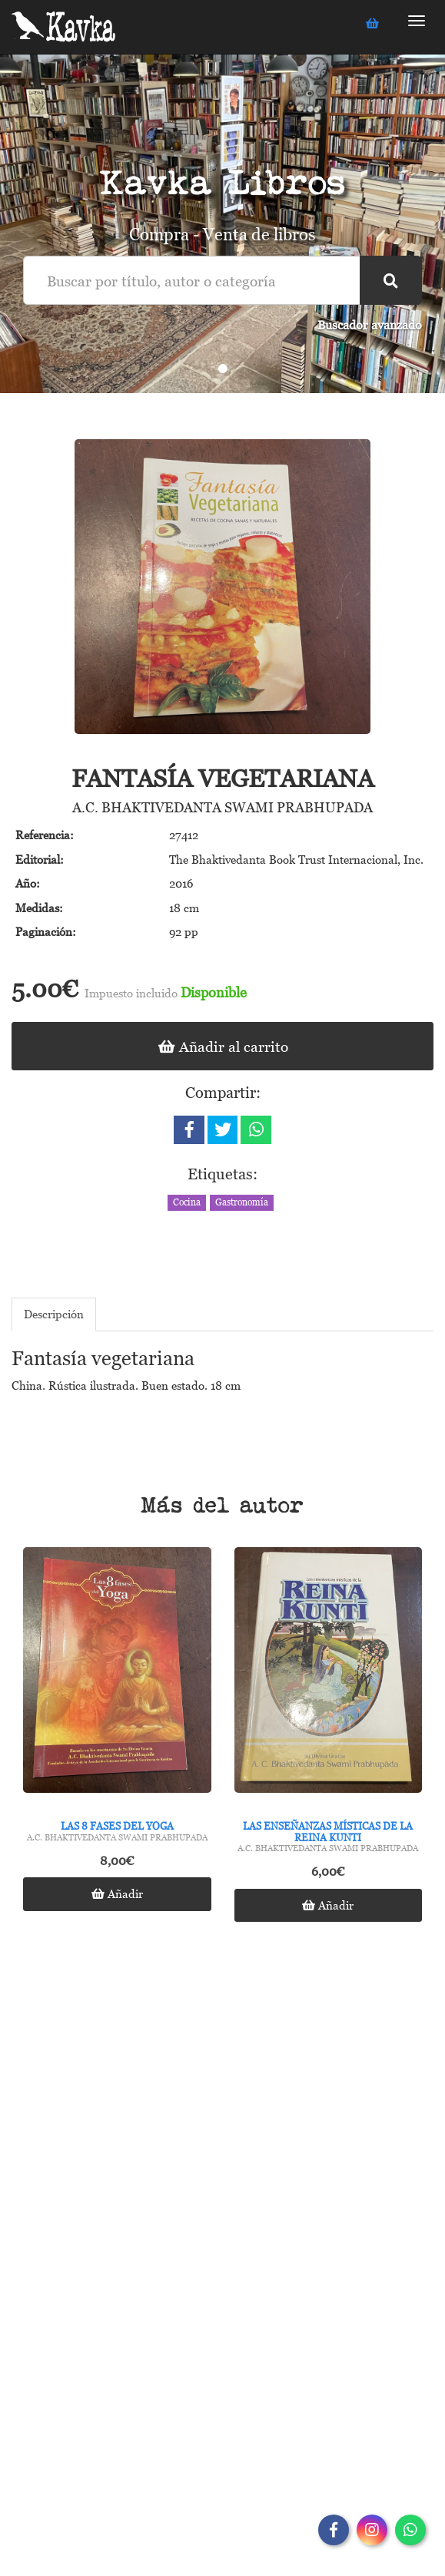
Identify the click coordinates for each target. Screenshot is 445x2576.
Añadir (117, 1893)
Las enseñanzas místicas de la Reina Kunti (328, 1831)
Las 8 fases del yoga (117, 1826)
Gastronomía (241, 1202)
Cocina (187, 1202)
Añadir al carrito (222, 1046)
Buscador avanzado (369, 325)
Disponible (214, 992)
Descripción (54, 1314)
